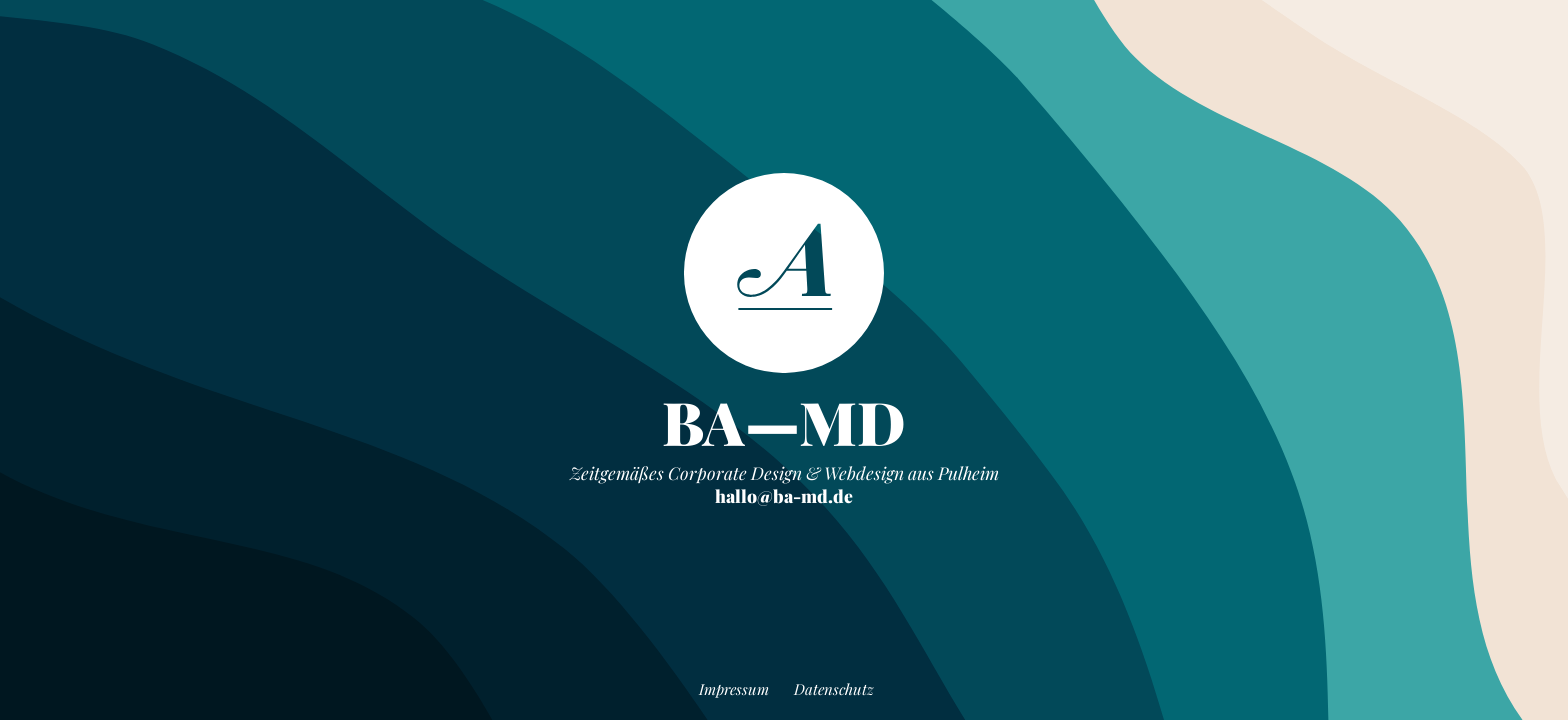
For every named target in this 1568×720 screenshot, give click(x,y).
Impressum (734, 689)
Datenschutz (834, 689)
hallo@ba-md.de (784, 495)
